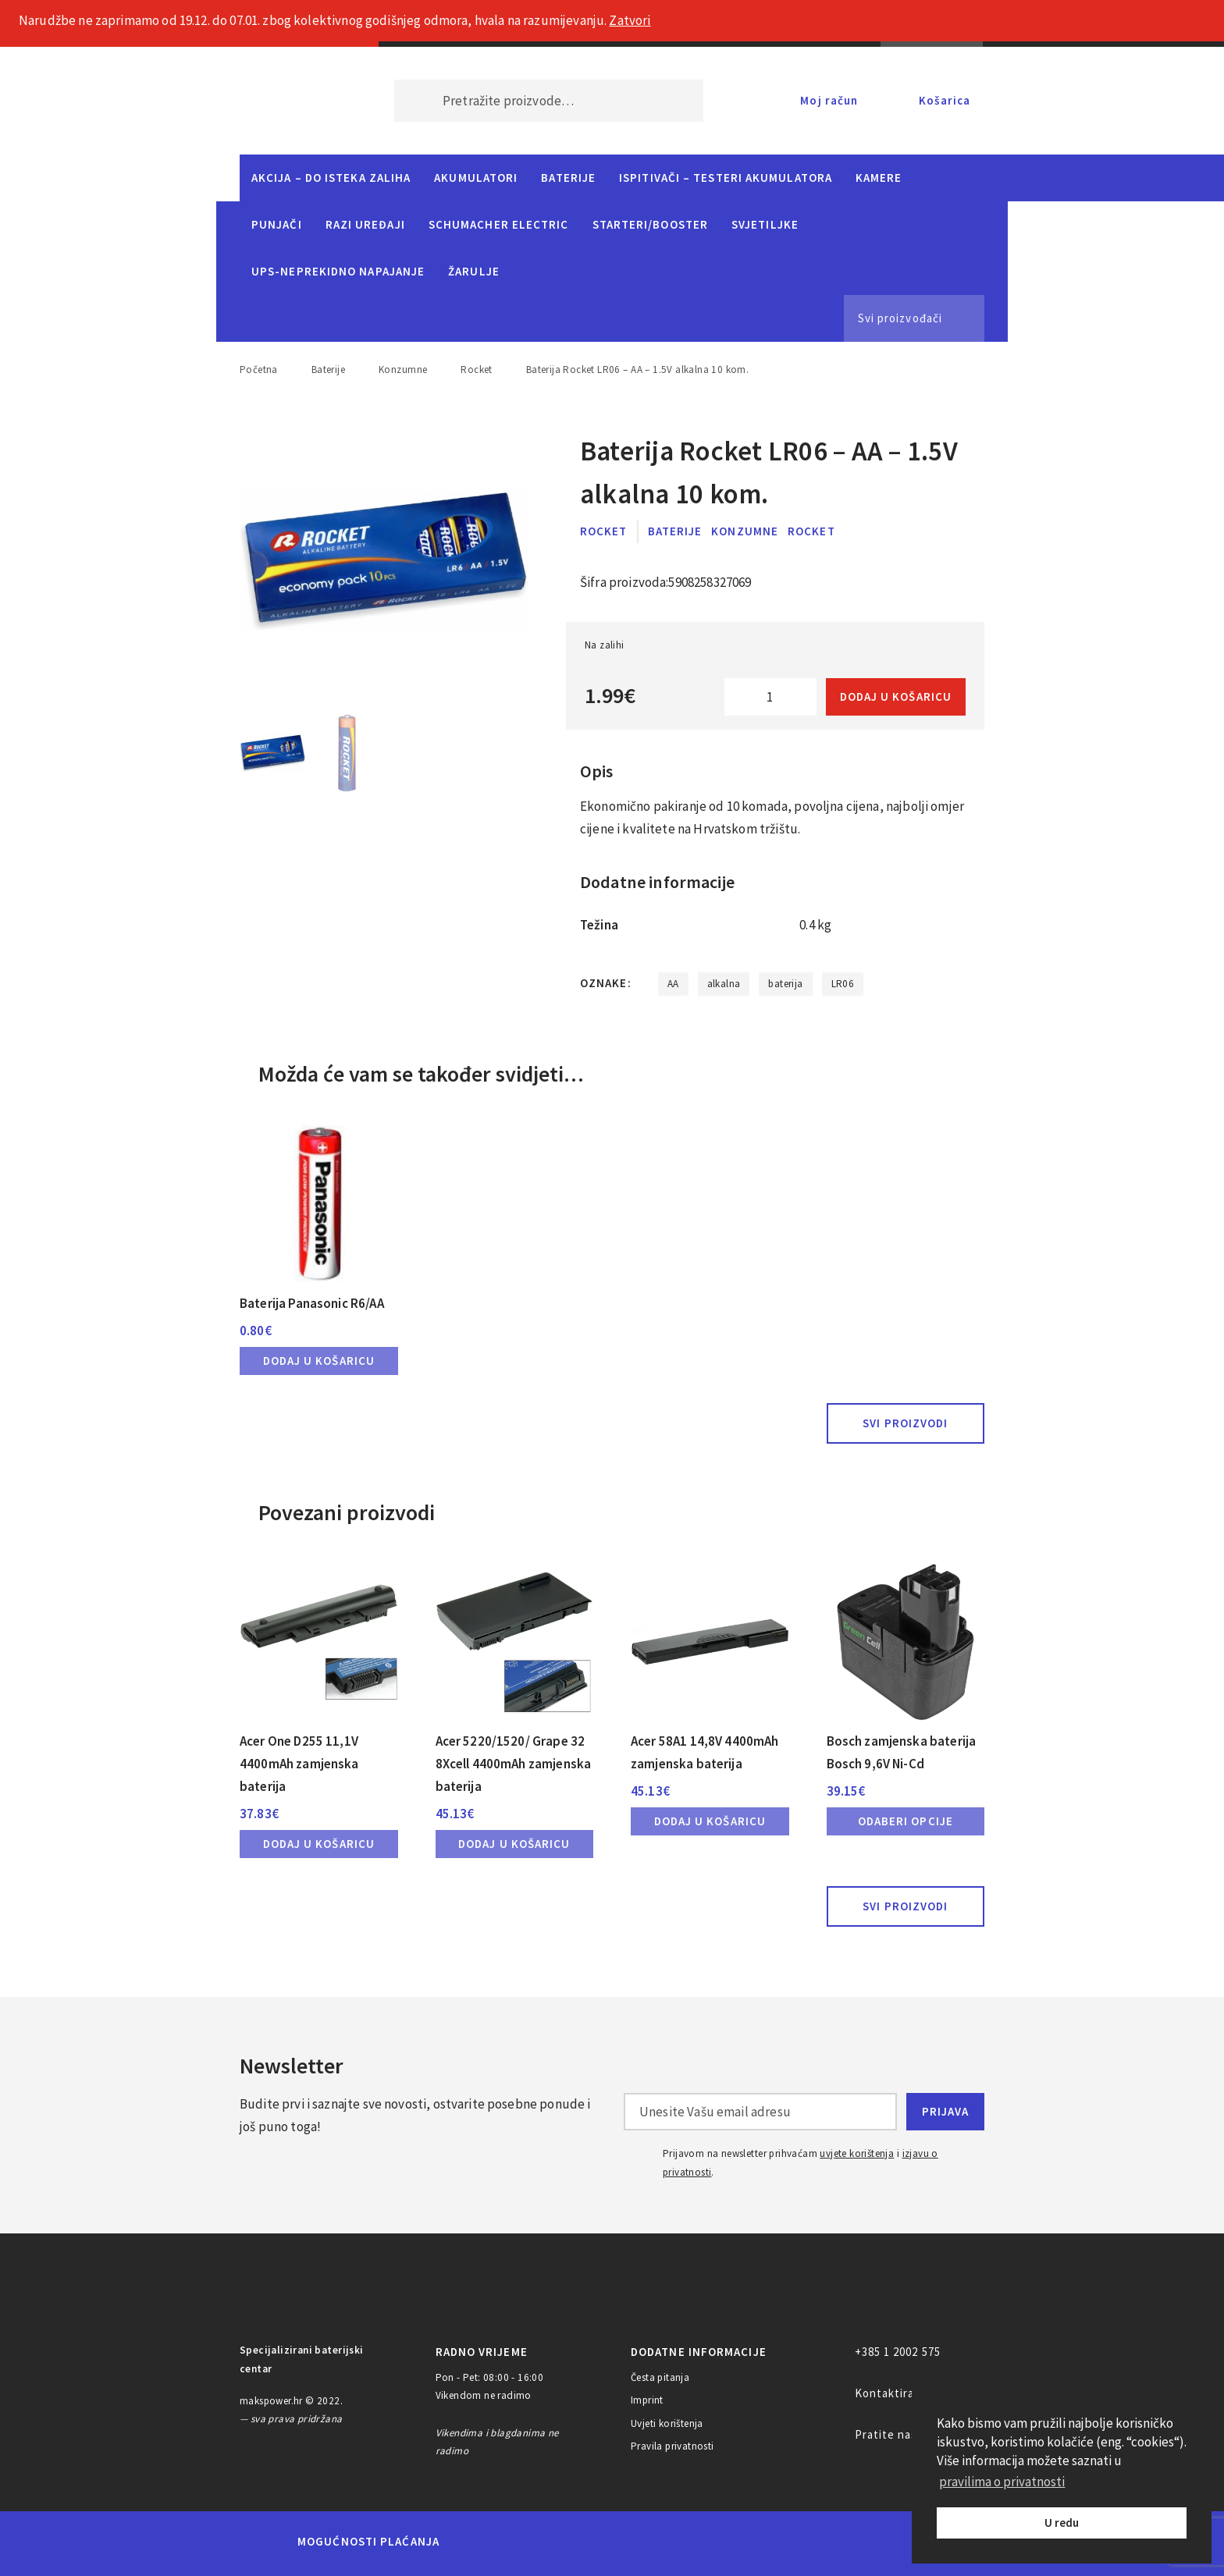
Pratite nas (886, 2434)
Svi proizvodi (905, 1423)
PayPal (802, 2542)
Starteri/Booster (650, 224)
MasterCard (478, 2541)
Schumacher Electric (499, 224)
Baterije (568, 177)
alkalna (724, 983)
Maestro (531, 2541)
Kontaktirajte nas (904, 2393)
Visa (588, 2541)
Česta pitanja (660, 2377)
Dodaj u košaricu (896, 696)
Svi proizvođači (900, 318)
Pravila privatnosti (672, 2446)
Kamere (879, 177)
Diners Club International (661, 2541)
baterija (785, 983)
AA (673, 983)
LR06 (843, 983)
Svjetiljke (765, 224)
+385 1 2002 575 (898, 2351)
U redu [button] (1061, 2522)
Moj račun (829, 100)
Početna (259, 369)
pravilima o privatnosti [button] (1002, 2481)
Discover (734, 2541)
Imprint (647, 2400)
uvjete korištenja (857, 2153)
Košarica (944, 100)
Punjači (276, 224)
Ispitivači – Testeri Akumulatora (725, 177)
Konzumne (403, 369)
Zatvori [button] (629, 20)
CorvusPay (889, 2541)
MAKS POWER (293, 101)
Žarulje (474, 271)
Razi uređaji (365, 224)
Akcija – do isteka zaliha (331, 177)
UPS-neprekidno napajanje (338, 271)
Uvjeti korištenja (667, 2423)
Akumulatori (476, 177)
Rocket (476, 369)
